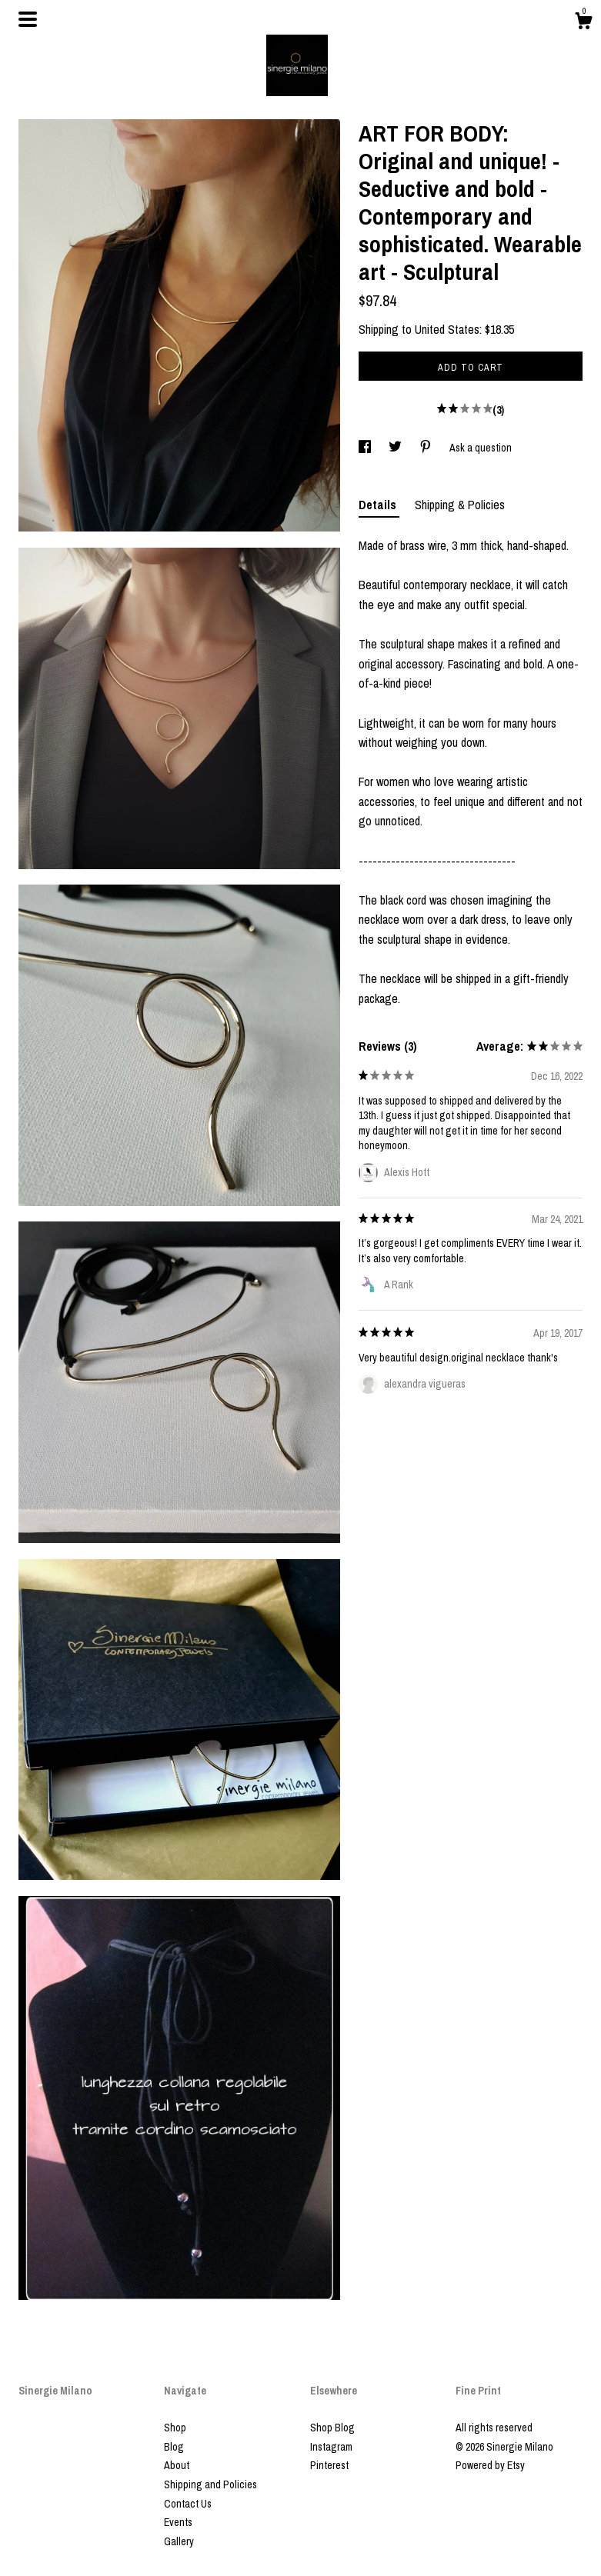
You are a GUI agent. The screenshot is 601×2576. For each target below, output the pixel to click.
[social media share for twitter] (396, 448)
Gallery (179, 2541)
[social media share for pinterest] (426, 448)
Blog (174, 2447)
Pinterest (329, 2465)
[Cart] (583, 23)
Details (379, 504)
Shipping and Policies (210, 2484)
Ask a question (480, 448)
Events (178, 2522)
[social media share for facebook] (366, 448)
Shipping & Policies (460, 504)
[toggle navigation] (27, 19)
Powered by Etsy (490, 2465)
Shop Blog (332, 2427)
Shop (175, 2427)
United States (447, 329)
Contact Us (188, 2504)
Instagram (331, 2447)
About (176, 2465)
